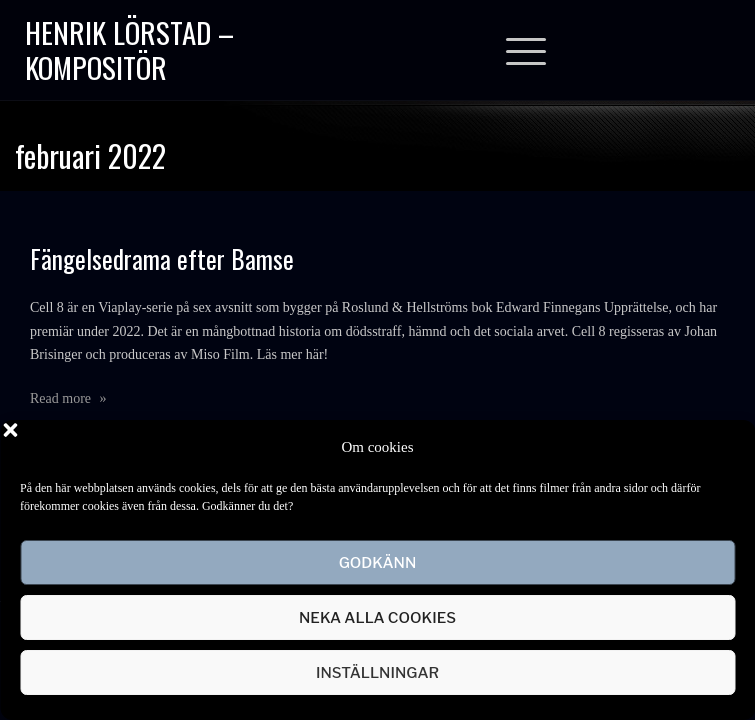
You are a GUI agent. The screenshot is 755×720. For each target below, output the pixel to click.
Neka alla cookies (377, 618)
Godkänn (378, 563)
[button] (725, 447)
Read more (68, 398)
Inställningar (377, 673)
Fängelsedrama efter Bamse (162, 258)
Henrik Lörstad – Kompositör (129, 49)
